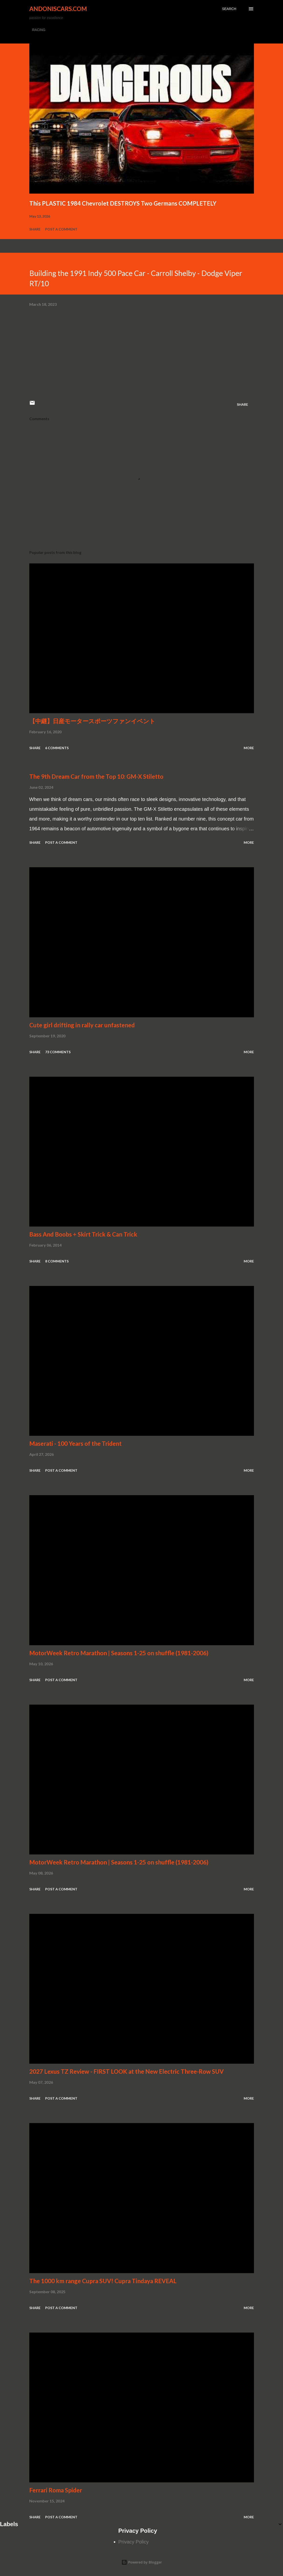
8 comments (57, 1261)
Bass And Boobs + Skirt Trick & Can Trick (83, 1234)
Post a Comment (61, 229)
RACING (38, 30)
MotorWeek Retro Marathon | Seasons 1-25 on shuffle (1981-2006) (118, 1652)
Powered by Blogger (141, 2562)
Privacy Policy (133, 2541)
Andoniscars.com (58, 8)
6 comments (57, 748)
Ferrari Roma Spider (55, 2490)
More (249, 748)
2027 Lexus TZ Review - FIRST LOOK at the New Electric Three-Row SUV (126, 2071)
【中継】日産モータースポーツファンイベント (92, 720)
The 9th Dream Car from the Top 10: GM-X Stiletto (96, 776)
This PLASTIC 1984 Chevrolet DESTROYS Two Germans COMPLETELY (122, 203)
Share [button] (35, 229)
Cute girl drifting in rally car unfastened (82, 1025)
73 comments (58, 1052)
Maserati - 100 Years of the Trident (75, 1443)
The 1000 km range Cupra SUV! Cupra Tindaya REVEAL (103, 2280)
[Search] (229, 9)
